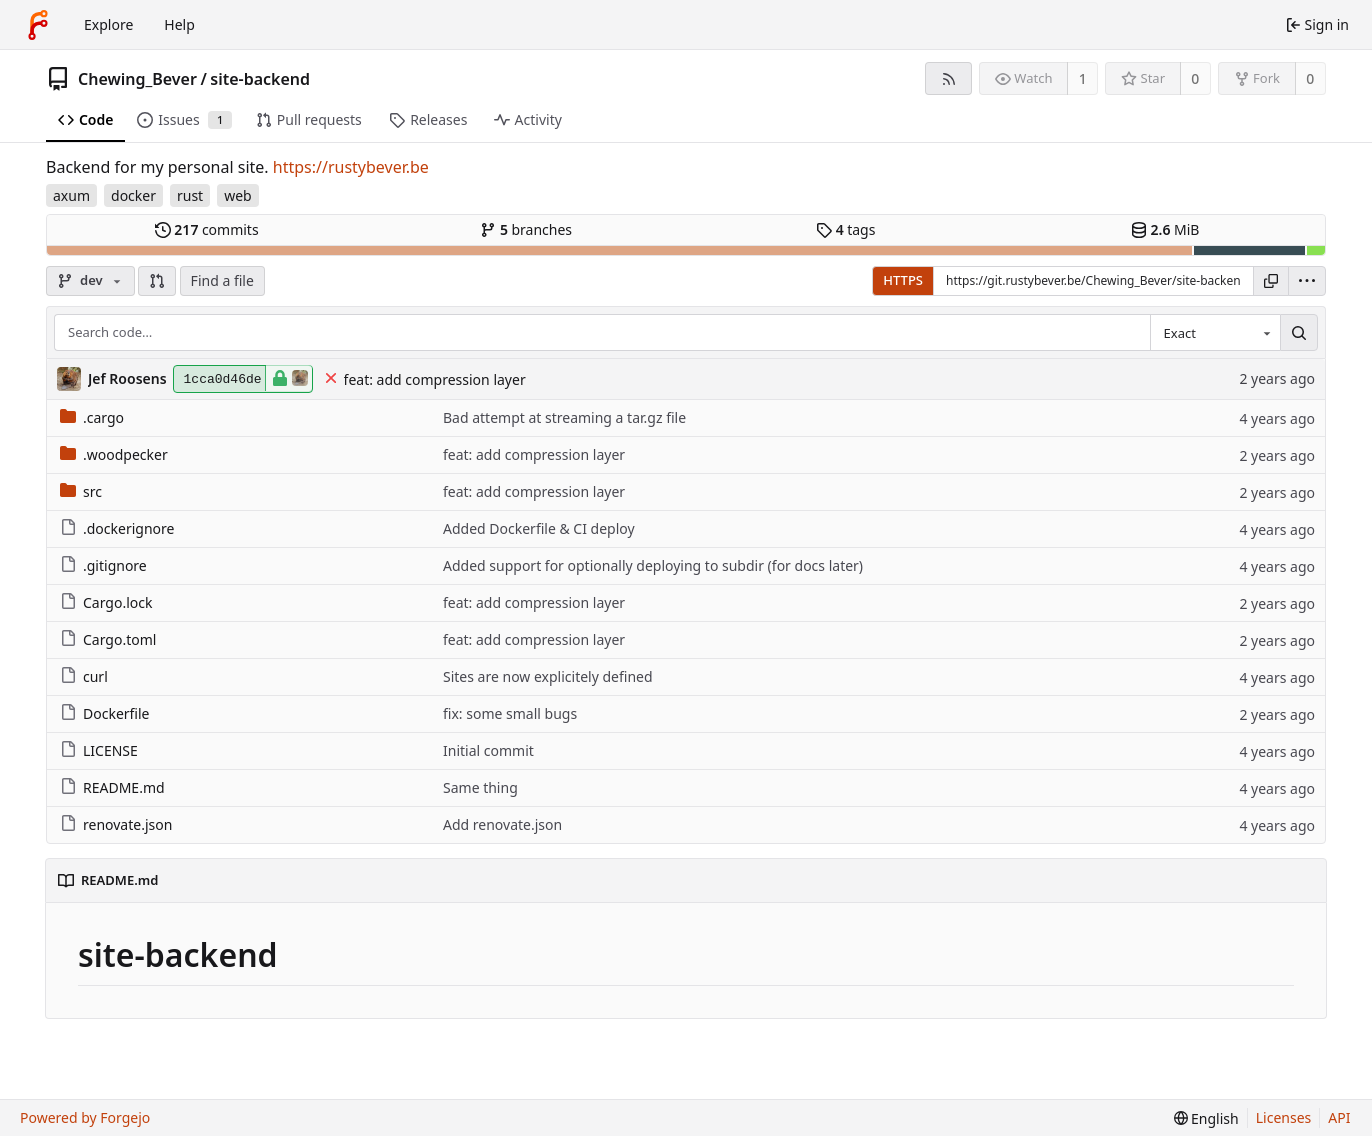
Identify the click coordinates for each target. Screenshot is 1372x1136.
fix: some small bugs (510, 713)
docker (133, 195)
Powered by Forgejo (85, 1117)
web (238, 195)
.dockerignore (117, 528)
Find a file (222, 280)
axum (71, 195)
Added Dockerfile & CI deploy (539, 528)
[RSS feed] (948, 78)
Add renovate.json (502, 824)
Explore (108, 24)
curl (84, 676)
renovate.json (116, 824)
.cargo (92, 417)
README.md (112, 787)
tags (845, 229)
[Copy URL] (1271, 281)
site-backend (260, 79)
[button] (157, 281)
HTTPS (903, 280)
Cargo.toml (108, 639)
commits (207, 229)
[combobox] (1215, 333)
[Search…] (1299, 333)
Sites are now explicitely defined (548, 676)
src (81, 491)
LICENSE (99, 750)
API (1339, 1117)
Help (179, 24)
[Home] (38, 25)
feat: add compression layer (435, 379)
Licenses (1284, 1117)
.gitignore (103, 565)
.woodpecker (114, 454)
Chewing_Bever (137, 79)
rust (190, 195)
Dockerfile (105, 713)
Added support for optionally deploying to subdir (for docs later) (653, 565)
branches (526, 229)
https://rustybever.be (351, 167)
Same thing (480, 787)
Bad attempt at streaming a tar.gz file (564, 417)
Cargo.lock (106, 602)
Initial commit (488, 750)
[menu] (1307, 281)
